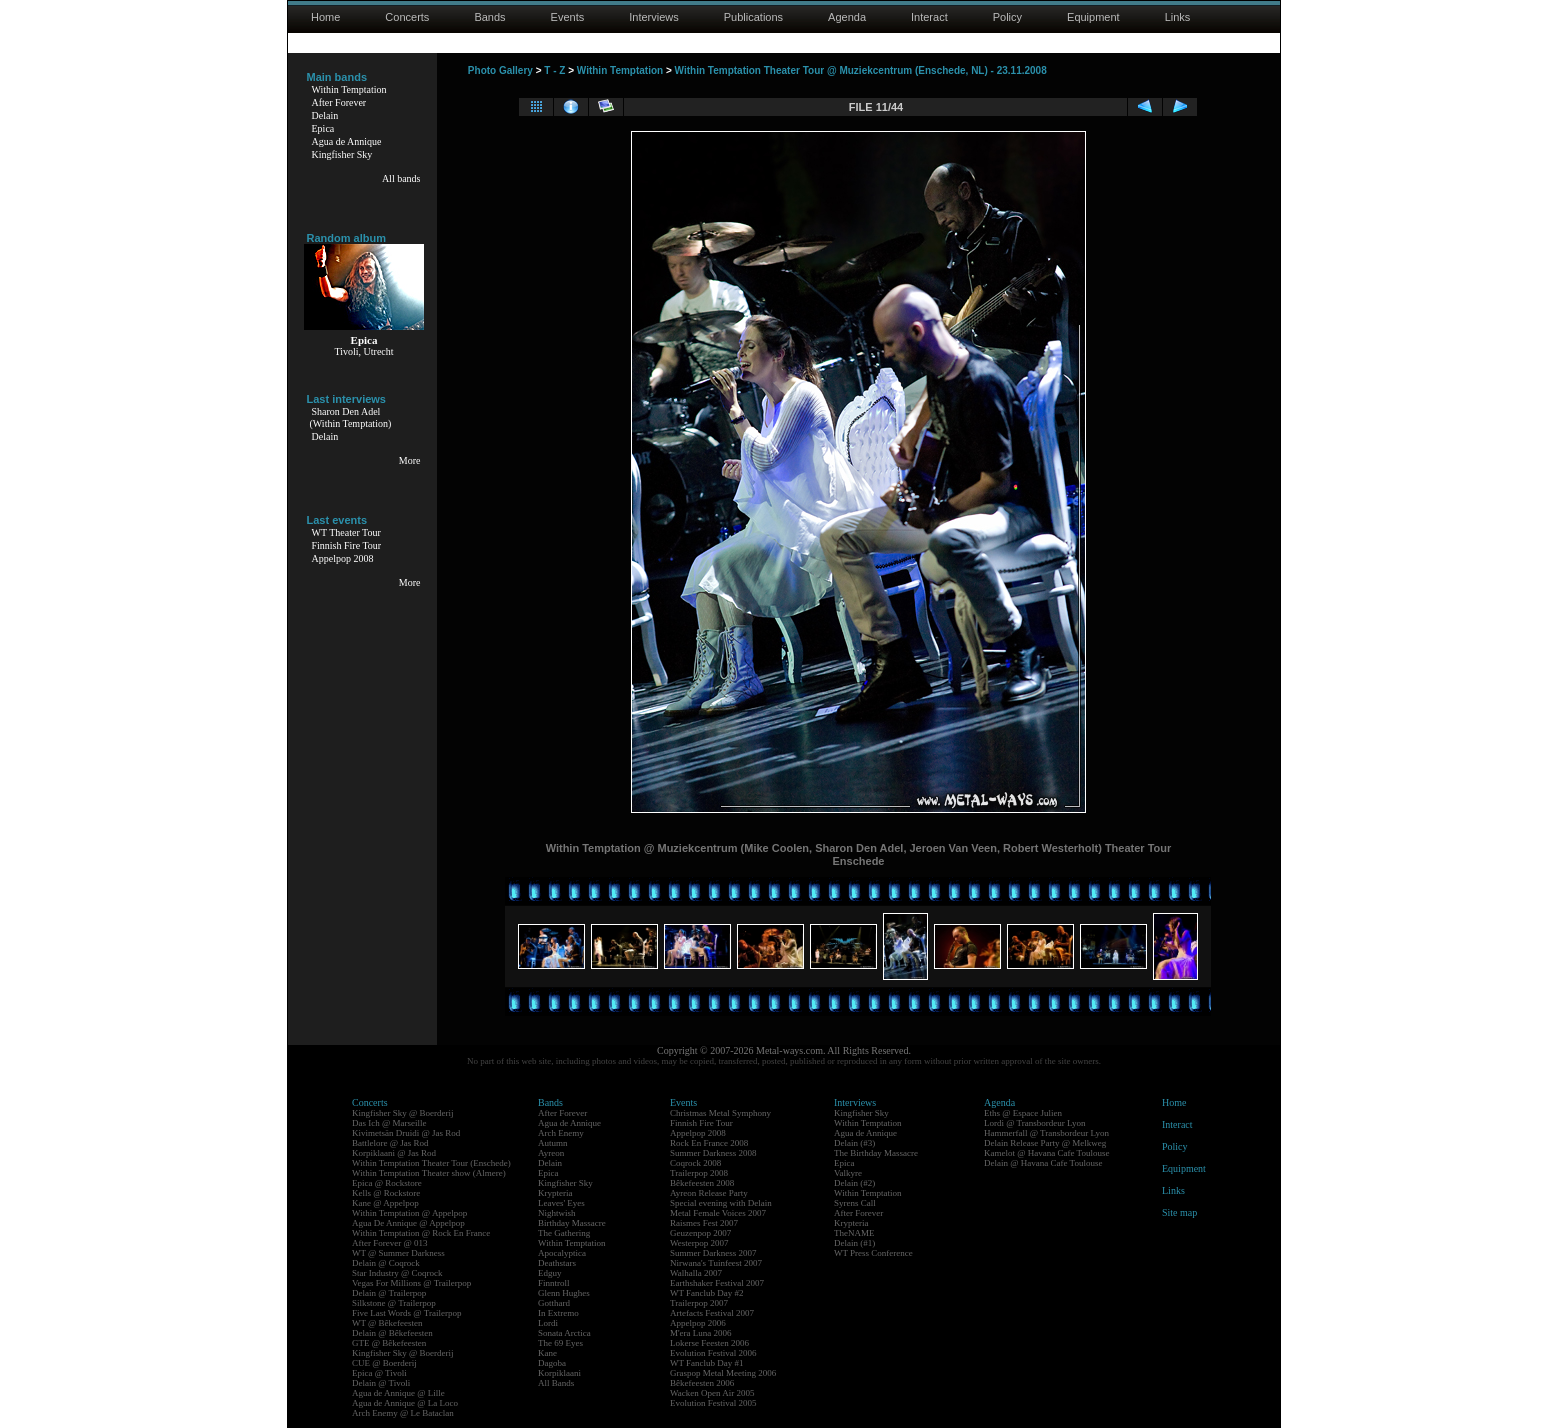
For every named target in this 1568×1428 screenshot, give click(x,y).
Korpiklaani (559, 1373)
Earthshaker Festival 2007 (717, 1283)
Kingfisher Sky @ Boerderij (403, 1113)
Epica (323, 128)
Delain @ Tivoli (381, 1383)
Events (568, 17)
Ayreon (551, 1153)
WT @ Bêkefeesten (387, 1323)
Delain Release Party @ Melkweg (1045, 1143)
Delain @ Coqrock (386, 1263)
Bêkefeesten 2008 (702, 1183)
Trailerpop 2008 (699, 1173)
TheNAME (854, 1233)
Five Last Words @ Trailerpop (406, 1313)
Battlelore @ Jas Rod (390, 1143)
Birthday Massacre (572, 1223)
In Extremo (558, 1313)
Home (325, 17)
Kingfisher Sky (342, 154)
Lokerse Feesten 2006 (709, 1343)
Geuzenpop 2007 (700, 1233)
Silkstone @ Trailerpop (394, 1303)
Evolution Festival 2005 (713, 1403)
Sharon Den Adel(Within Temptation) (351, 417)
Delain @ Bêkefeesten (392, 1333)
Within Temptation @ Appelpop (409, 1213)
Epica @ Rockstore (387, 1183)
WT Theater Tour (346, 532)
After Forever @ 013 (390, 1243)
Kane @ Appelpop (385, 1203)
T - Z (554, 70)
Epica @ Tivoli (379, 1373)
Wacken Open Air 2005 (712, 1393)
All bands (401, 178)
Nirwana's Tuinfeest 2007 (716, 1263)
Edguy (550, 1273)
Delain (325, 115)
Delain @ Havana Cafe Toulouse (1043, 1163)
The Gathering (564, 1233)
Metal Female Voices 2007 (718, 1213)
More (410, 460)
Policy (1007, 17)
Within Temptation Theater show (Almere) (429, 1173)
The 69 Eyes (560, 1343)
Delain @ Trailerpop (389, 1293)
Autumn (553, 1143)
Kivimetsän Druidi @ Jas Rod (406, 1133)
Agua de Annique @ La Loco (405, 1403)
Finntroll (554, 1283)
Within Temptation (349, 89)
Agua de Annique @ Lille (398, 1393)
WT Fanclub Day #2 (707, 1293)
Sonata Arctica (564, 1333)
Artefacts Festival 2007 (712, 1313)
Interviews (654, 17)
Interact (929, 17)
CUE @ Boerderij (384, 1363)
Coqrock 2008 (695, 1163)
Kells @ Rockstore (386, 1193)
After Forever (339, 102)
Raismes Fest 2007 (704, 1223)
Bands (489, 17)
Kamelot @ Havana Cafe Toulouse (1046, 1153)
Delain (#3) (854, 1143)
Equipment (1093, 17)
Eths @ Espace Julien (1023, 1113)
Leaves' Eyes (561, 1203)
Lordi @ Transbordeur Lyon (1035, 1123)
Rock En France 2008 (709, 1143)
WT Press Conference (873, 1253)
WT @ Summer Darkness (398, 1253)
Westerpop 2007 (699, 1243)
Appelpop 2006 (698, 1323)
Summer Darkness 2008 (713, 1153)
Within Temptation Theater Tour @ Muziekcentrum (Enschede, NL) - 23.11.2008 (861, 70)
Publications (753, 17)
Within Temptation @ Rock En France (421, 1233)
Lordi (548, 1323)
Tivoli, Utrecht (363, 351)
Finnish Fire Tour (347, 545)
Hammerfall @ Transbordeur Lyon (1046, 1133)
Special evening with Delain (721, 1203)
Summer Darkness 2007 (713, 1253)
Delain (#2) (854, 1183)
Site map (1179, 1212)
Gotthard (554, 1303)
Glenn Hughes (564, 1293)
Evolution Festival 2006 (713, 1353)
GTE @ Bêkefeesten (389, 1343)
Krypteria (555, 1193)
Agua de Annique (347, 141)
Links (1178, 17)
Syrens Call (855, 1203)
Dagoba (552, 1363)
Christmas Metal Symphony (720, 1113)
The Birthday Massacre (876, 1153)
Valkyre (848, 1173)
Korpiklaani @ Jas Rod (394, 1153)
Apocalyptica (562, 1253)
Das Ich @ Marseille (389, 1123)
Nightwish (557, 1213)
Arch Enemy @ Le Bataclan (403, 1413)
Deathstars (557, 1263)
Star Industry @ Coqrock (397, 1273)
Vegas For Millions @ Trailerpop (411, 1283)
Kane (547, 1353)
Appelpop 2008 (343, 558)
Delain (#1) (854, 1243)
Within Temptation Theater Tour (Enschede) (431, 1163)
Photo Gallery (500, 70)
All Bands (556, 1383)
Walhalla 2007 (696, 1273)
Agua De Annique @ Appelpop (408, 1223)
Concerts (407, 17)
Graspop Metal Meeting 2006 (723, 1373)
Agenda (847, 17)
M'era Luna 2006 (701, 1333)
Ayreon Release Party (709, 1193)
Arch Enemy (561, 1133)
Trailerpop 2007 (699, 1303)
